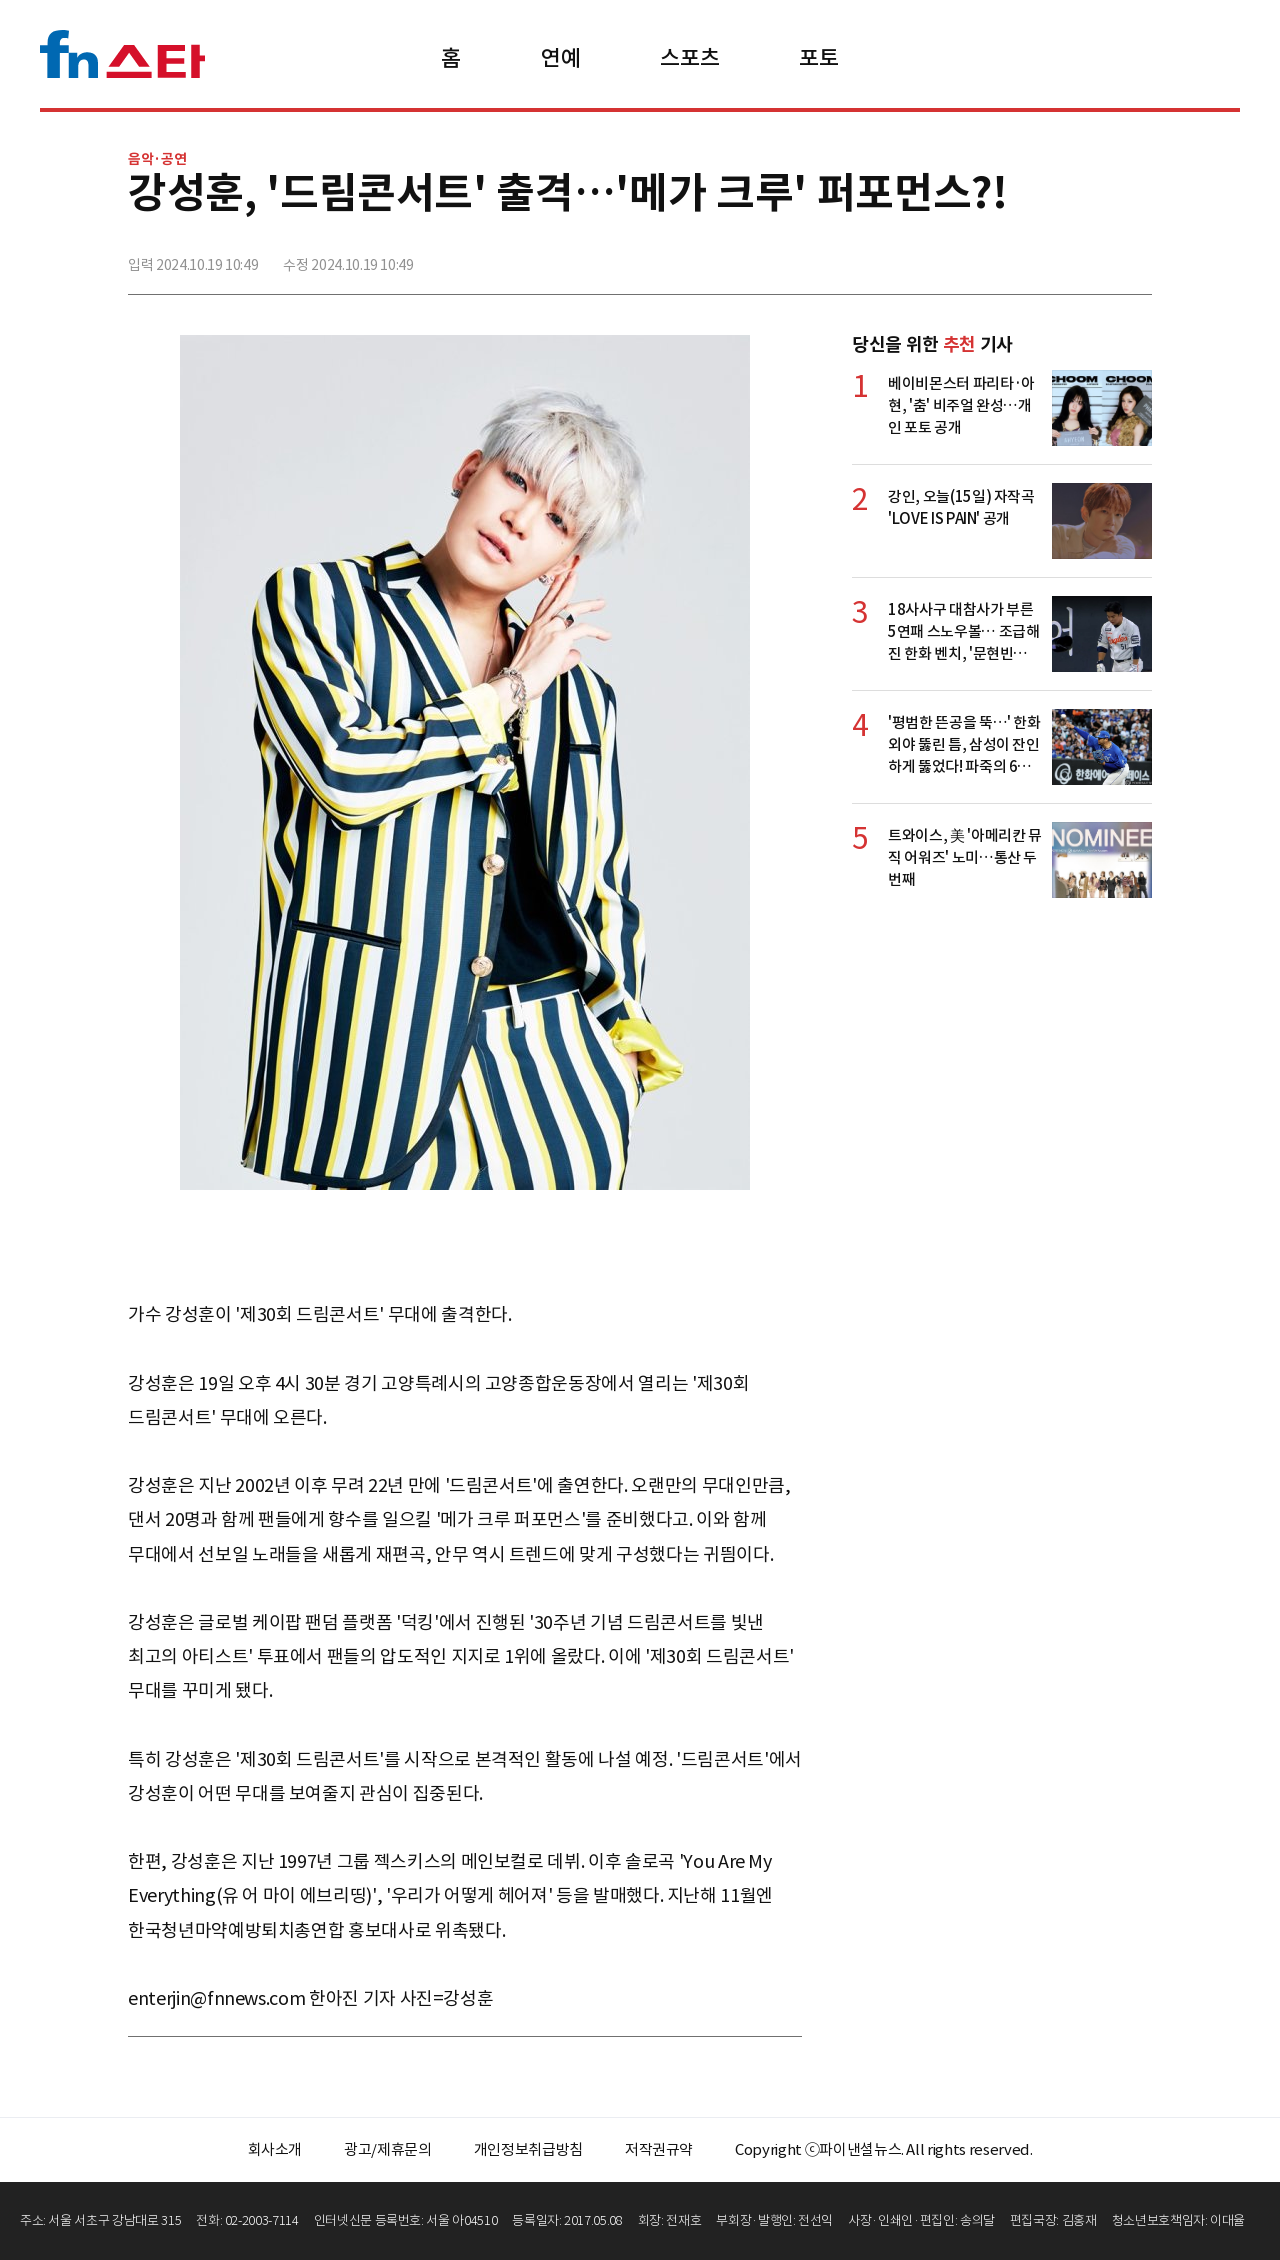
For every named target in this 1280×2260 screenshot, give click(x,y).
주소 (1135, 257)
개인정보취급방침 (528, 2149)
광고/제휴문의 (388, 2149)
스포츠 (689, 58)
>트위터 (1047, 257)
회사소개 (275, 2149)
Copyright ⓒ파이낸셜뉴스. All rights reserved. (883, 2149)
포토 (818, 58)
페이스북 (1003, 257)
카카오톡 (1091, 257)
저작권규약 (659, 2149)
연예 (560, 58)
